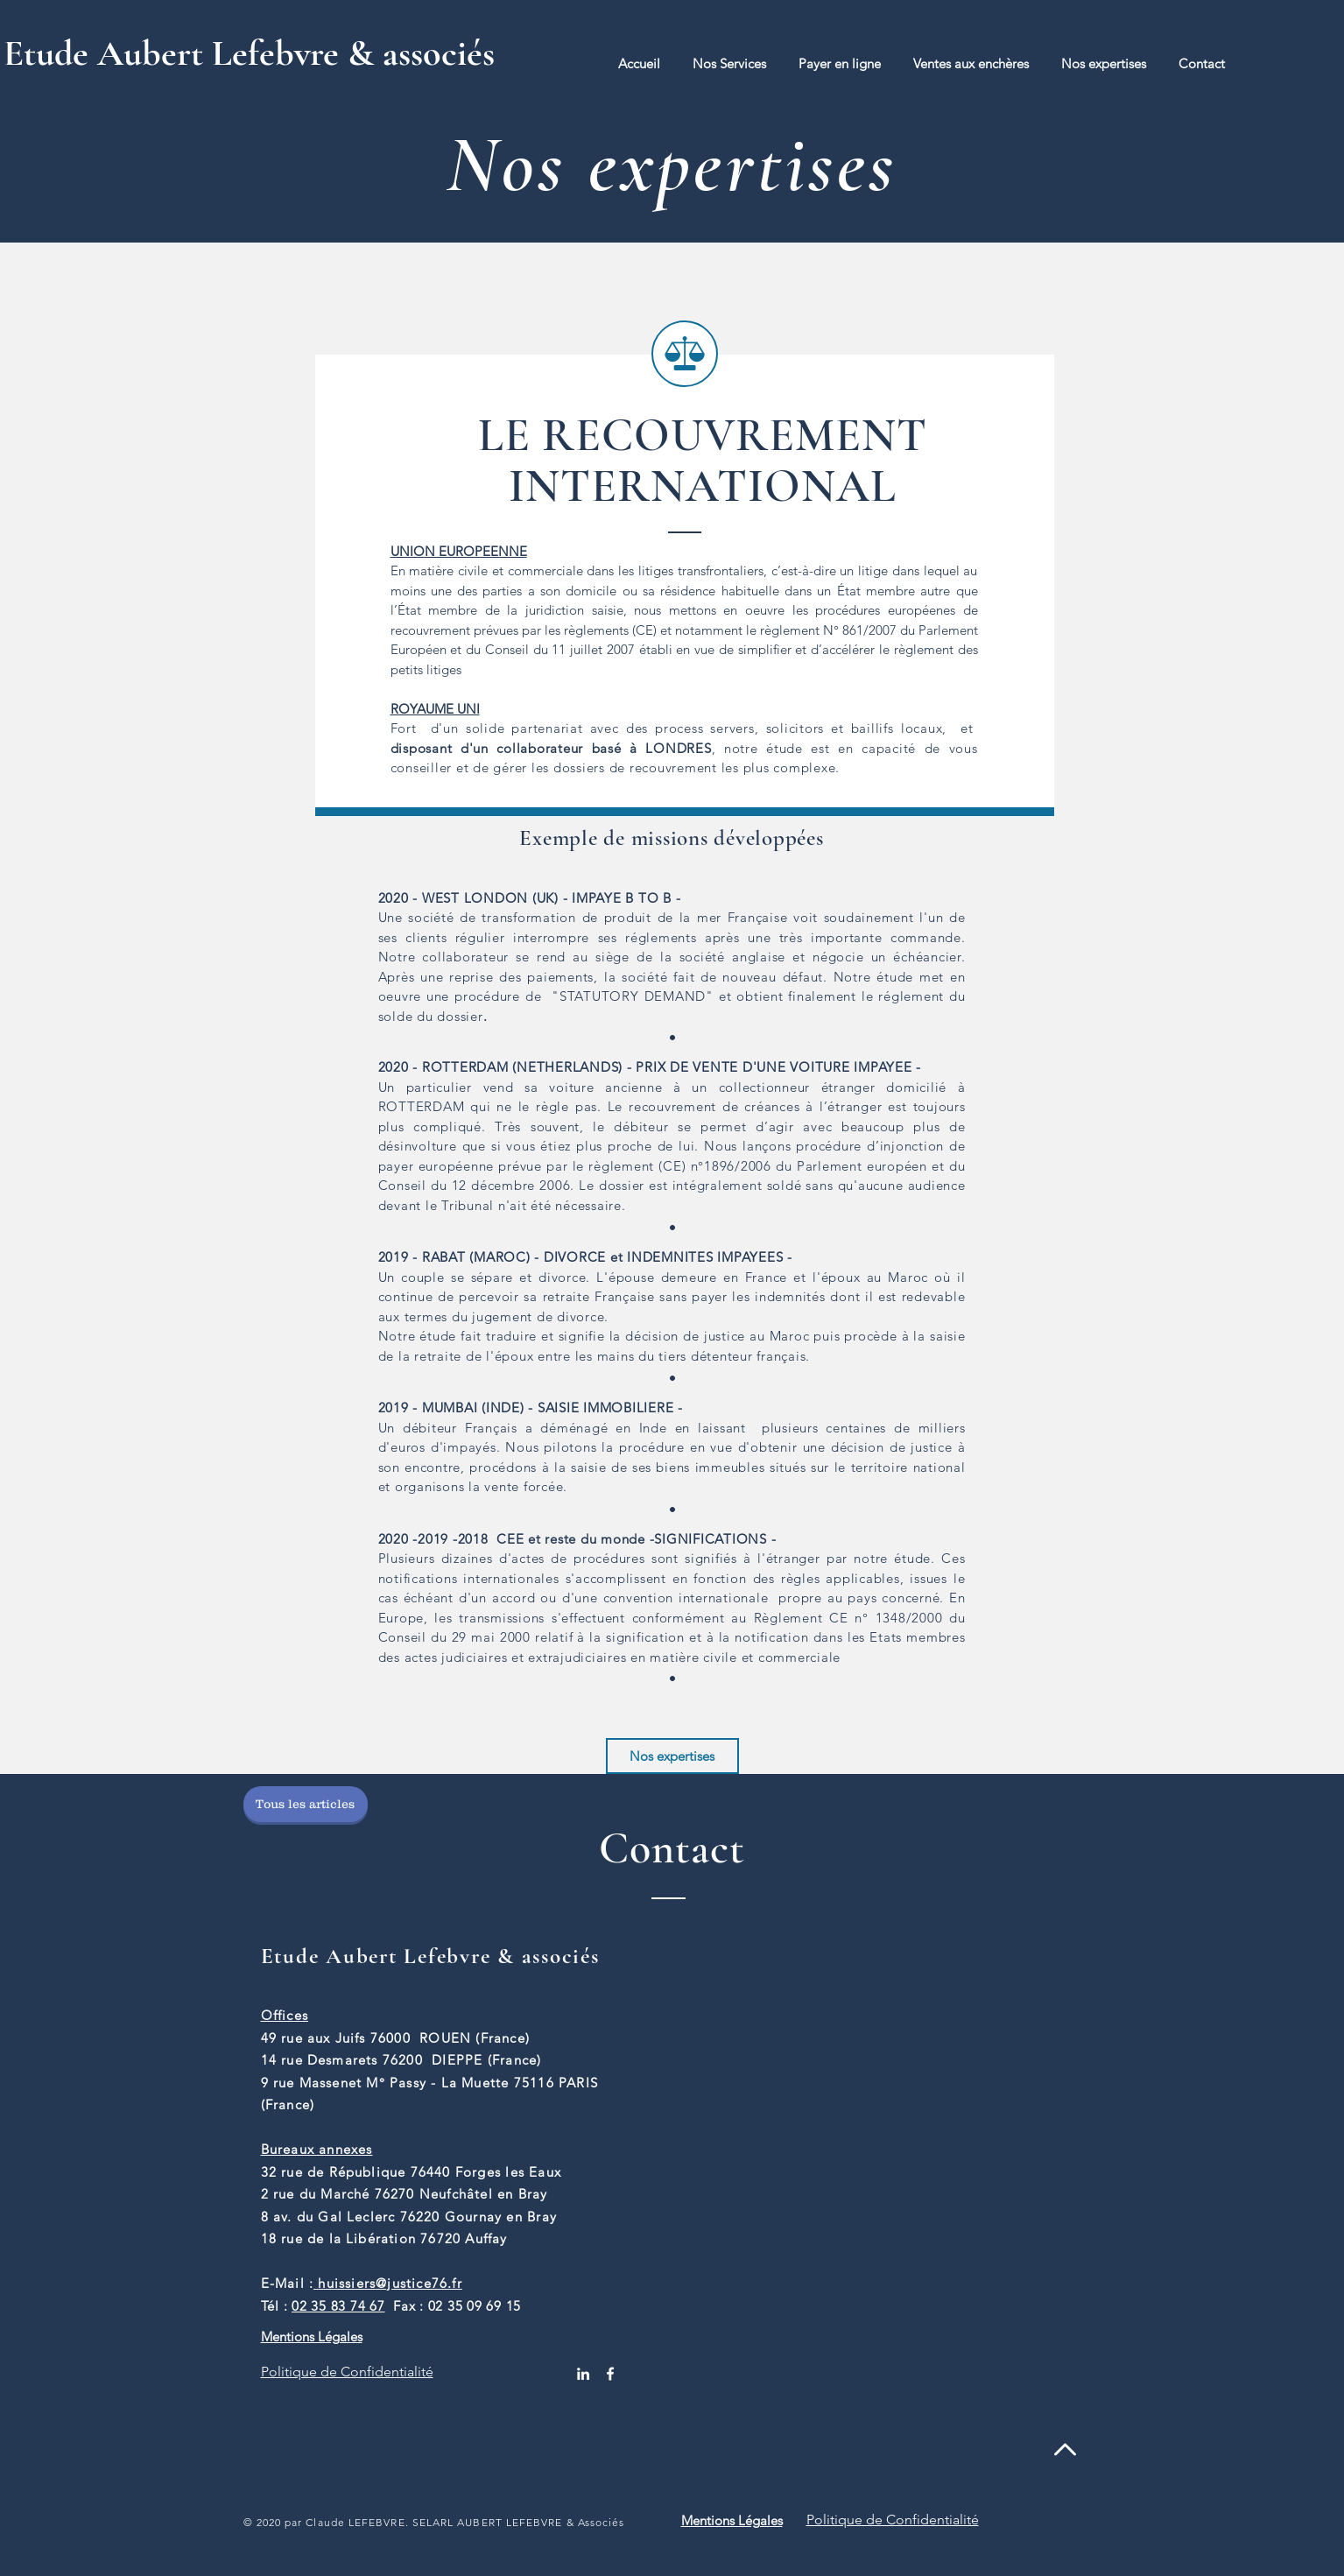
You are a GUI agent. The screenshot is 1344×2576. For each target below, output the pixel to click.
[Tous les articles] (305, 1804)
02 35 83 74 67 (338, 2306)
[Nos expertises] (672, 1756)
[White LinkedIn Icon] (583, 2373)
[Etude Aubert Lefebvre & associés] (271, 53)
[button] (730, 63)
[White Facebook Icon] (610, 2373)
